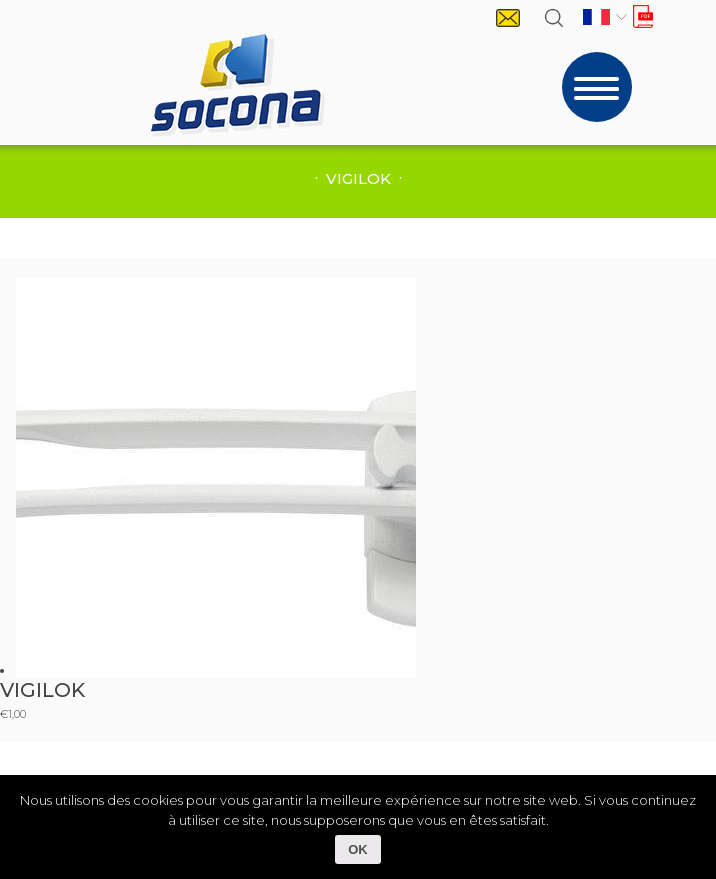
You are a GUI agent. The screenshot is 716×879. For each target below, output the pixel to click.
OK (358, 849)
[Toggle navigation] (597, 87)
